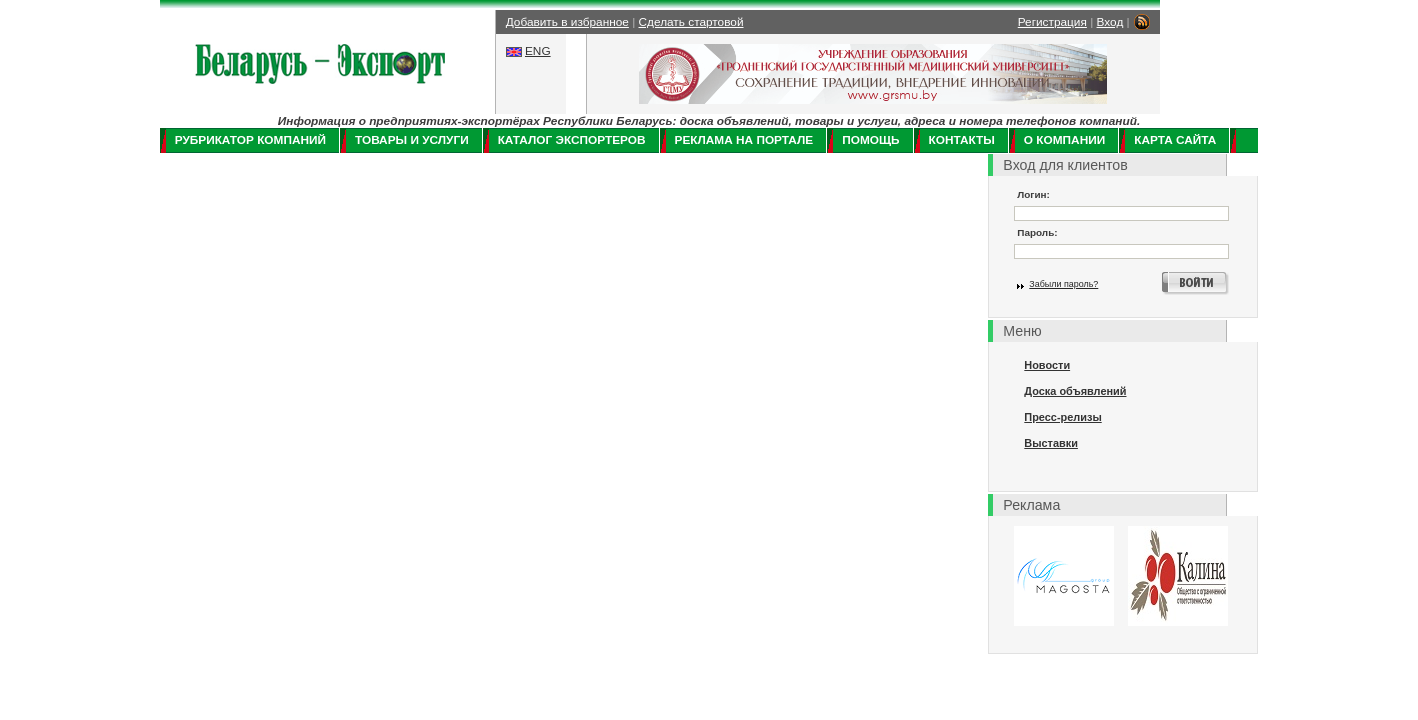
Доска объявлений (1075, 391)
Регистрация (1052, 22)
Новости (1047, 365)
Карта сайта (1175, 140)
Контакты (962, 140)
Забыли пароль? (1063, 284)
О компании (1064, 140)
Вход (1110, 22)
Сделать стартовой (691, 22)
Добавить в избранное (567, 22)
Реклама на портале (744, 140)
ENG (538, 51)
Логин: (1033, 194)
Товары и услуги (412, 140)
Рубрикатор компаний (250, 140)
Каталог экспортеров (572, 140)
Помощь (870, 140)
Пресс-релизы (1062, 417)
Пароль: (1037, 232)
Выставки (1051, 443)
